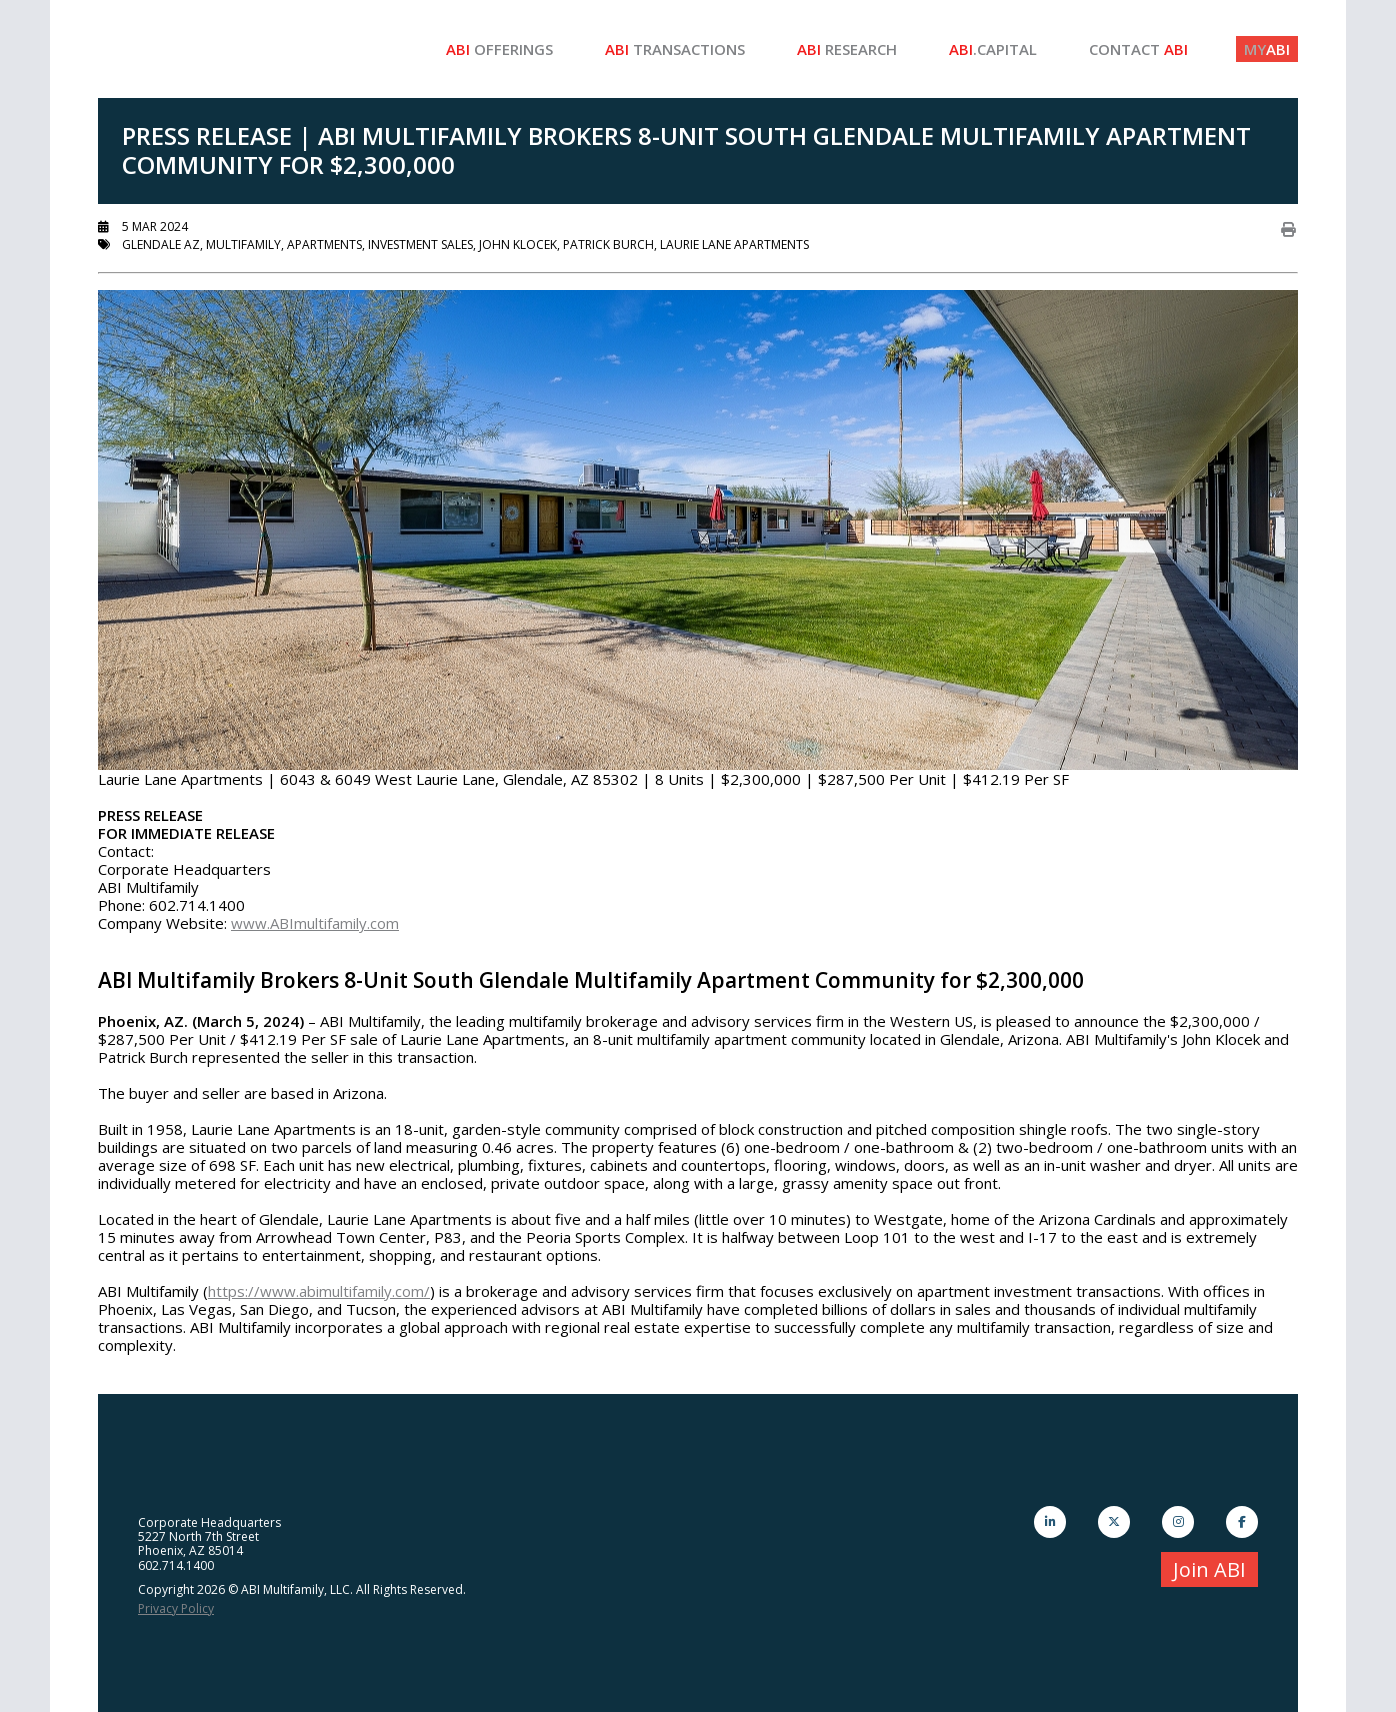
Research (847, 49)
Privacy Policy (176, 1608)
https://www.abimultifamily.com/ (319, 1291)
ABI (1267, 49)
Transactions (675, 49)
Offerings (499, 49)
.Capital (993, 49)
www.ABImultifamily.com (315, 923)
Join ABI (1209, 1569)
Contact (1138, 49)
